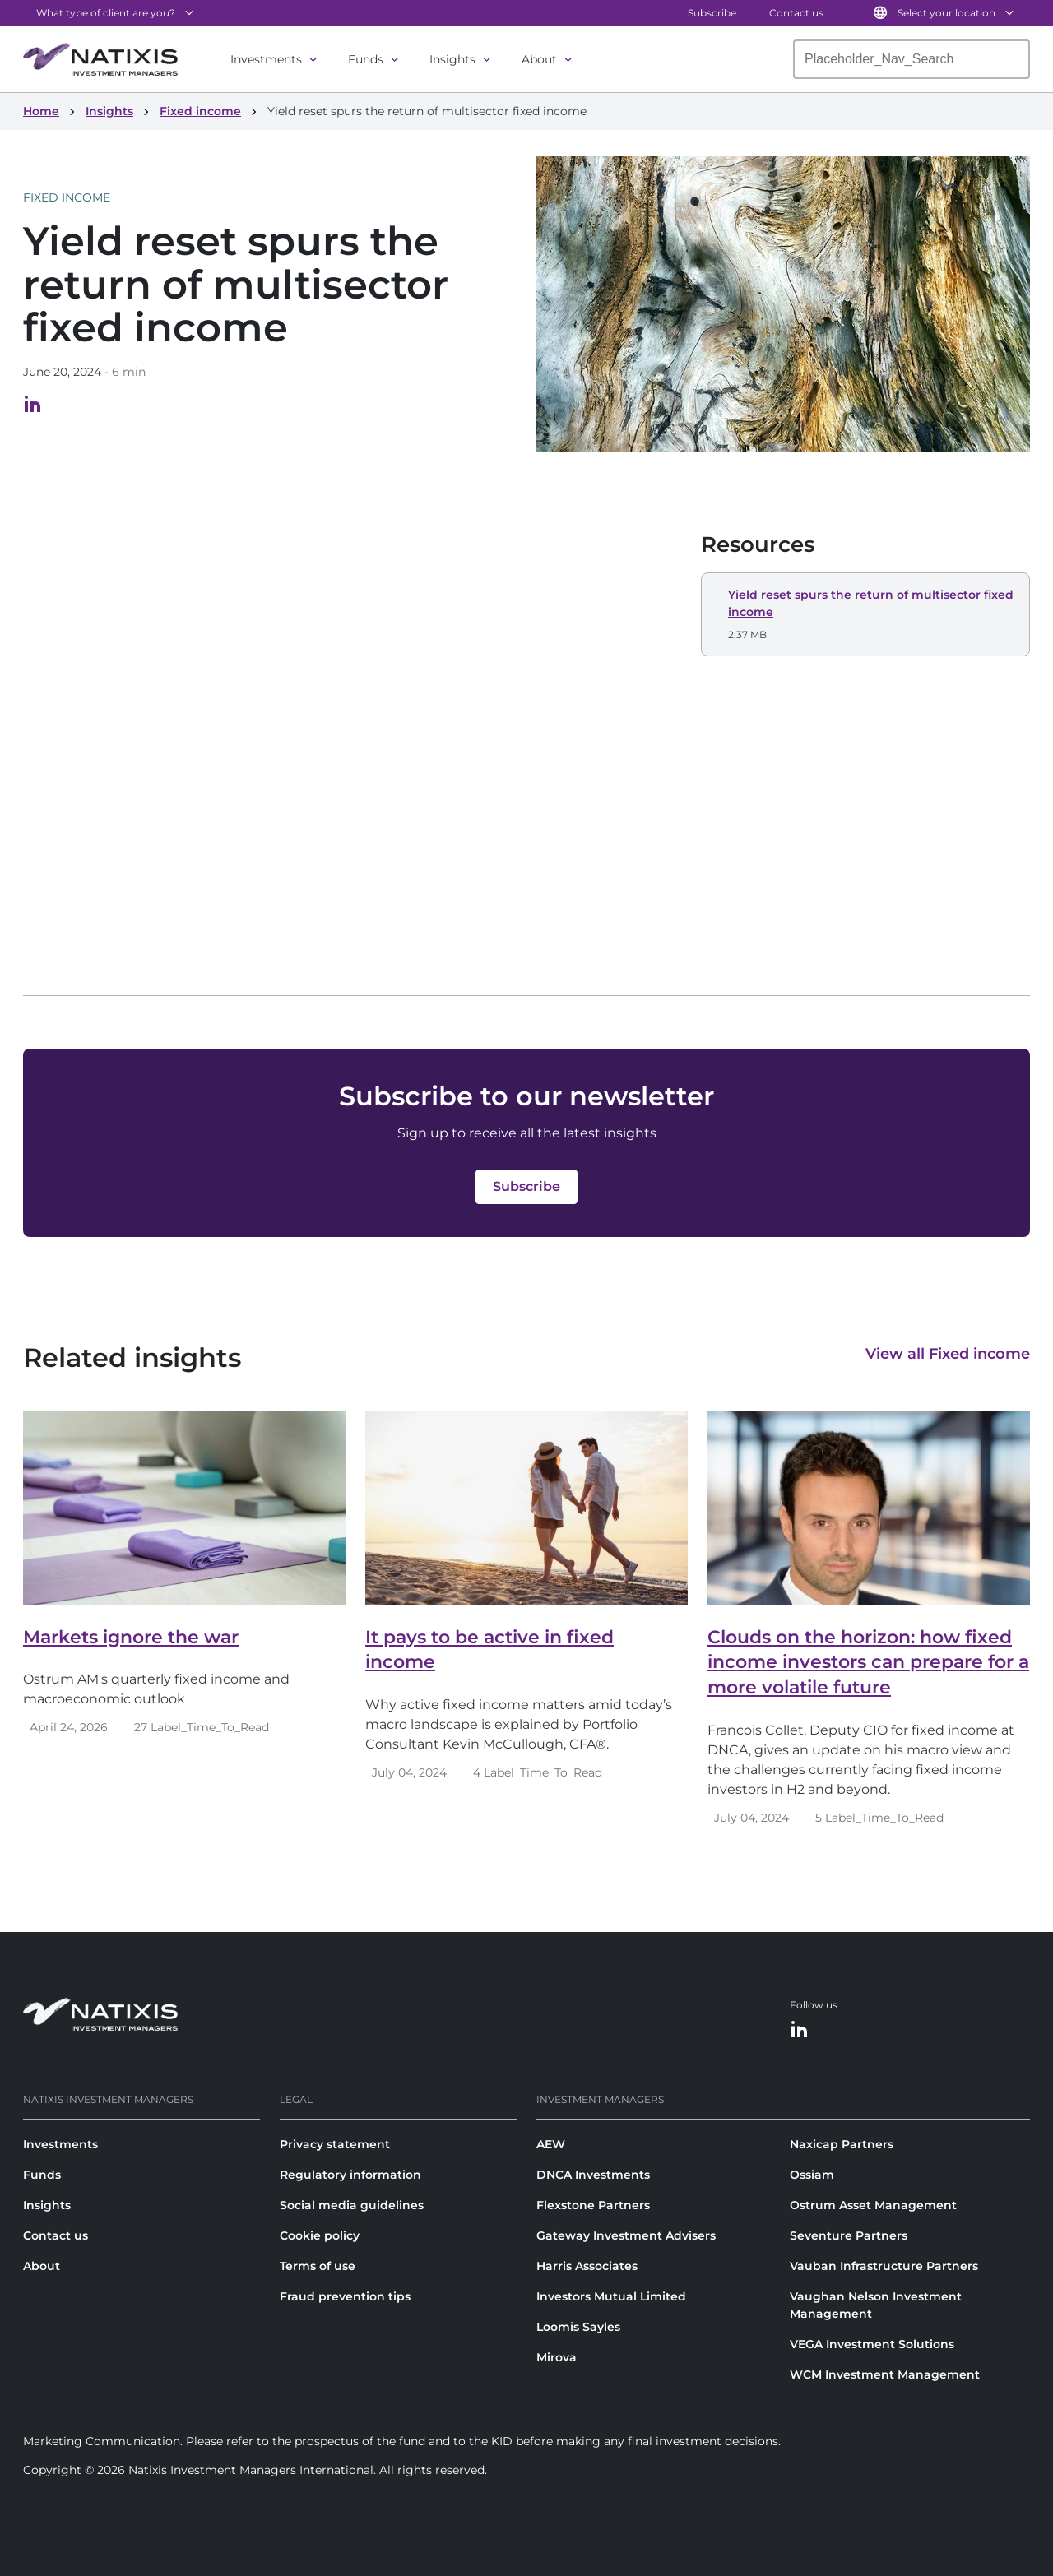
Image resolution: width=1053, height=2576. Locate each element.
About (539, 59)
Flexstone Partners (593, 2205)
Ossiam (812, 2174)
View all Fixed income (947, 1354)
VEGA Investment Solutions (872, 2344)
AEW (550, 2144)
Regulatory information (350, 2174)
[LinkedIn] (799, 2030)
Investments (266, 59)
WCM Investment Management (885, 2374)
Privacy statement (335, 2144)
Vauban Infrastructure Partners (884, 2266)
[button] (865, 614)
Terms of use (317, 2266)
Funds (365, 59)
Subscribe (712, 13)
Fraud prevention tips (345, 2296)
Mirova (556, 2357)
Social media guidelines (352, 2205)
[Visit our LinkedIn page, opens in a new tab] (33, 409)
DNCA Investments (593, 2174)
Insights (452, 59)
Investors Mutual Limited (611, 2296)
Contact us (796, 13)
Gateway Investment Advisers (626, 2235)
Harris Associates (587, 2266)
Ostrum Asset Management (873, 2205)
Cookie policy (320, 2235)
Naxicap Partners (841, 2144)
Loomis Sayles (578, 2326)
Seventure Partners (848, 2235)
